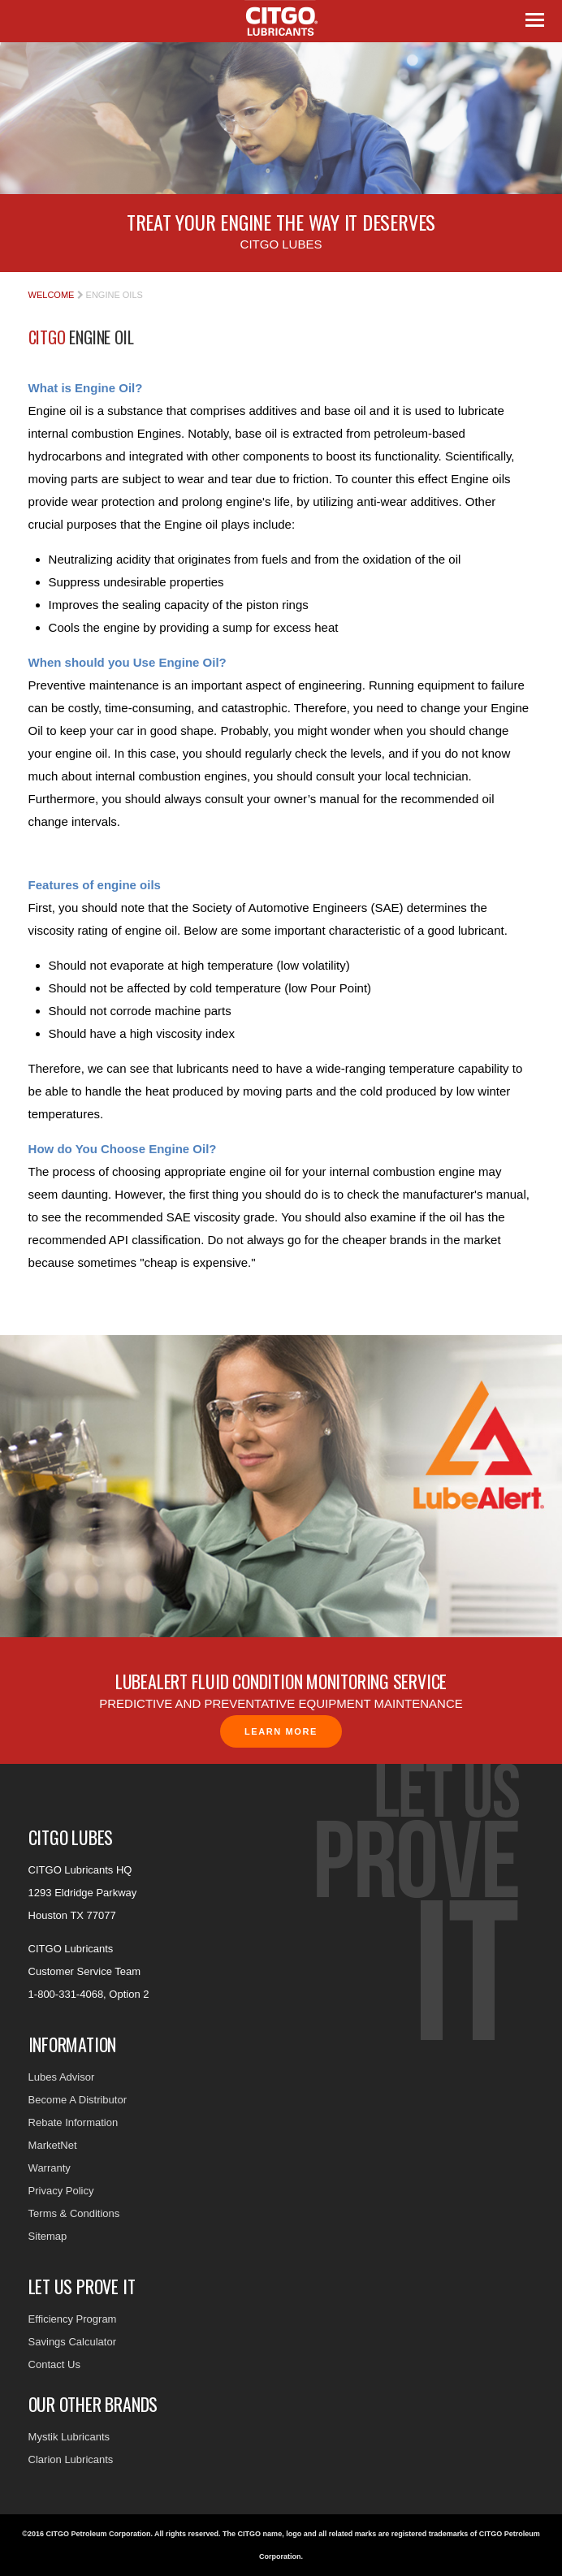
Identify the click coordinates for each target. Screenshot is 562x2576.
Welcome (51, 295)
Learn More (281, 1731)
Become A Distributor (77, 2100)
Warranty (49, 2168)
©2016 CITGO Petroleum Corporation (86, 2534)
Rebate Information (73, 2122)
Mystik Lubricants (69, 2437)
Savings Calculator (72, 2342)
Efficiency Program (72, 2319)
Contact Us (54, 2364)
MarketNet (52, 2145)
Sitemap (47, 2236)
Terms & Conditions (74, 2213)
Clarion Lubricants (71, 2459)
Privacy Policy (61, 2191)
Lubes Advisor (61, 2077)
